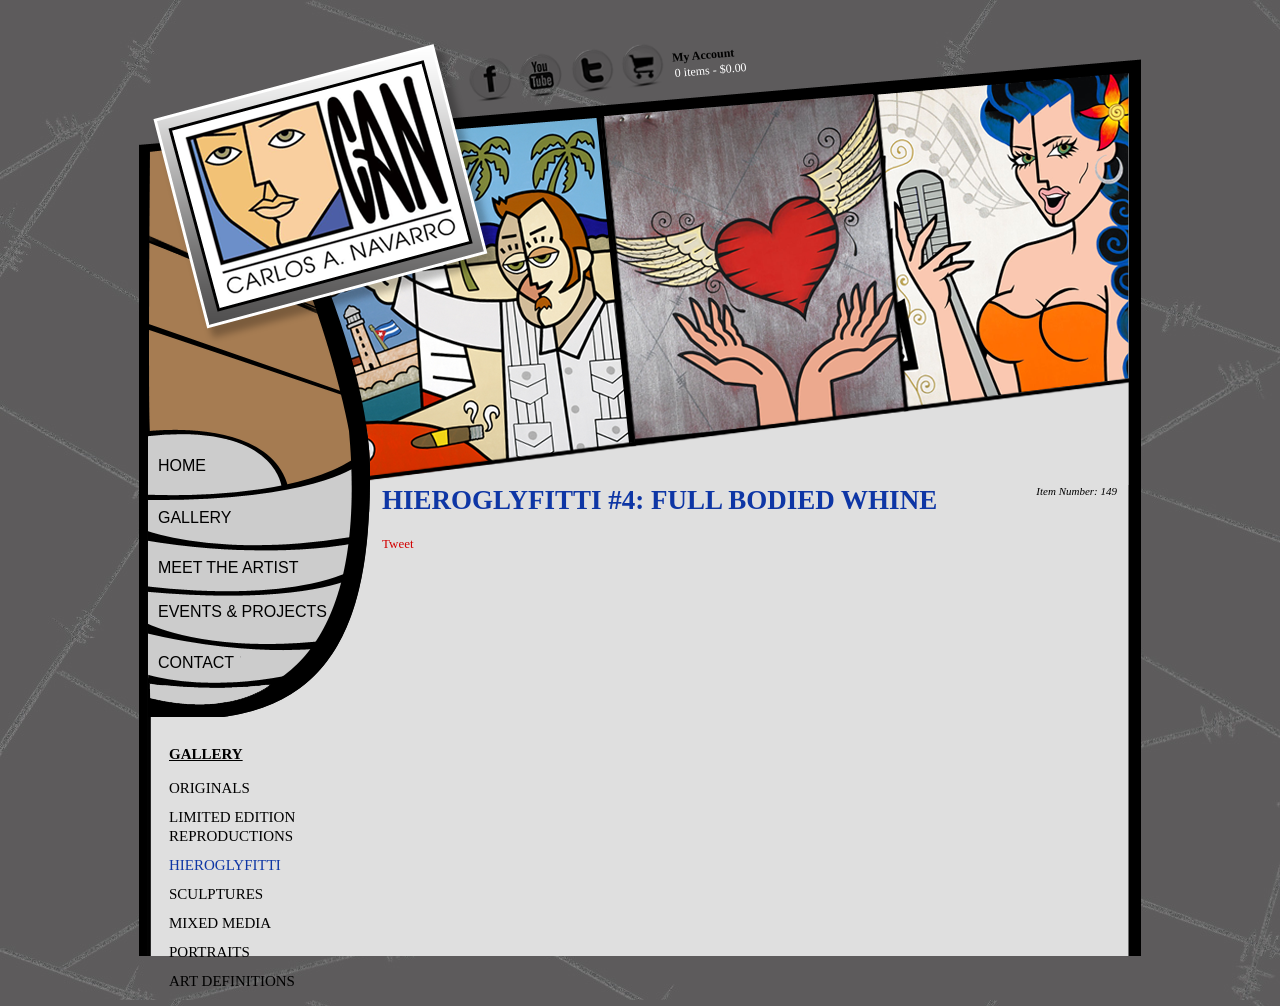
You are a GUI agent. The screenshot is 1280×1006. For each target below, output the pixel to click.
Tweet (398, 543)
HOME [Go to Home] (182, 465)
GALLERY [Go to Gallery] (195, 517)
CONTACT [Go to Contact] (196, 662)
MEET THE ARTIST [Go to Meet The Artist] (228, 567)
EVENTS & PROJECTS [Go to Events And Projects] (242, 611)
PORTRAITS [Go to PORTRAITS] (209, 952)
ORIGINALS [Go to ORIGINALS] (209, 788)
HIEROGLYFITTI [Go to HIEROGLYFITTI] (225, 865)
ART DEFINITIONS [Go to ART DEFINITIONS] (232, 981)
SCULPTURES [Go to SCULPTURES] (216, 894)
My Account (702, 54)
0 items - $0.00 (710, 70)
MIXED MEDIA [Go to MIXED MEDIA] (220, 923)
